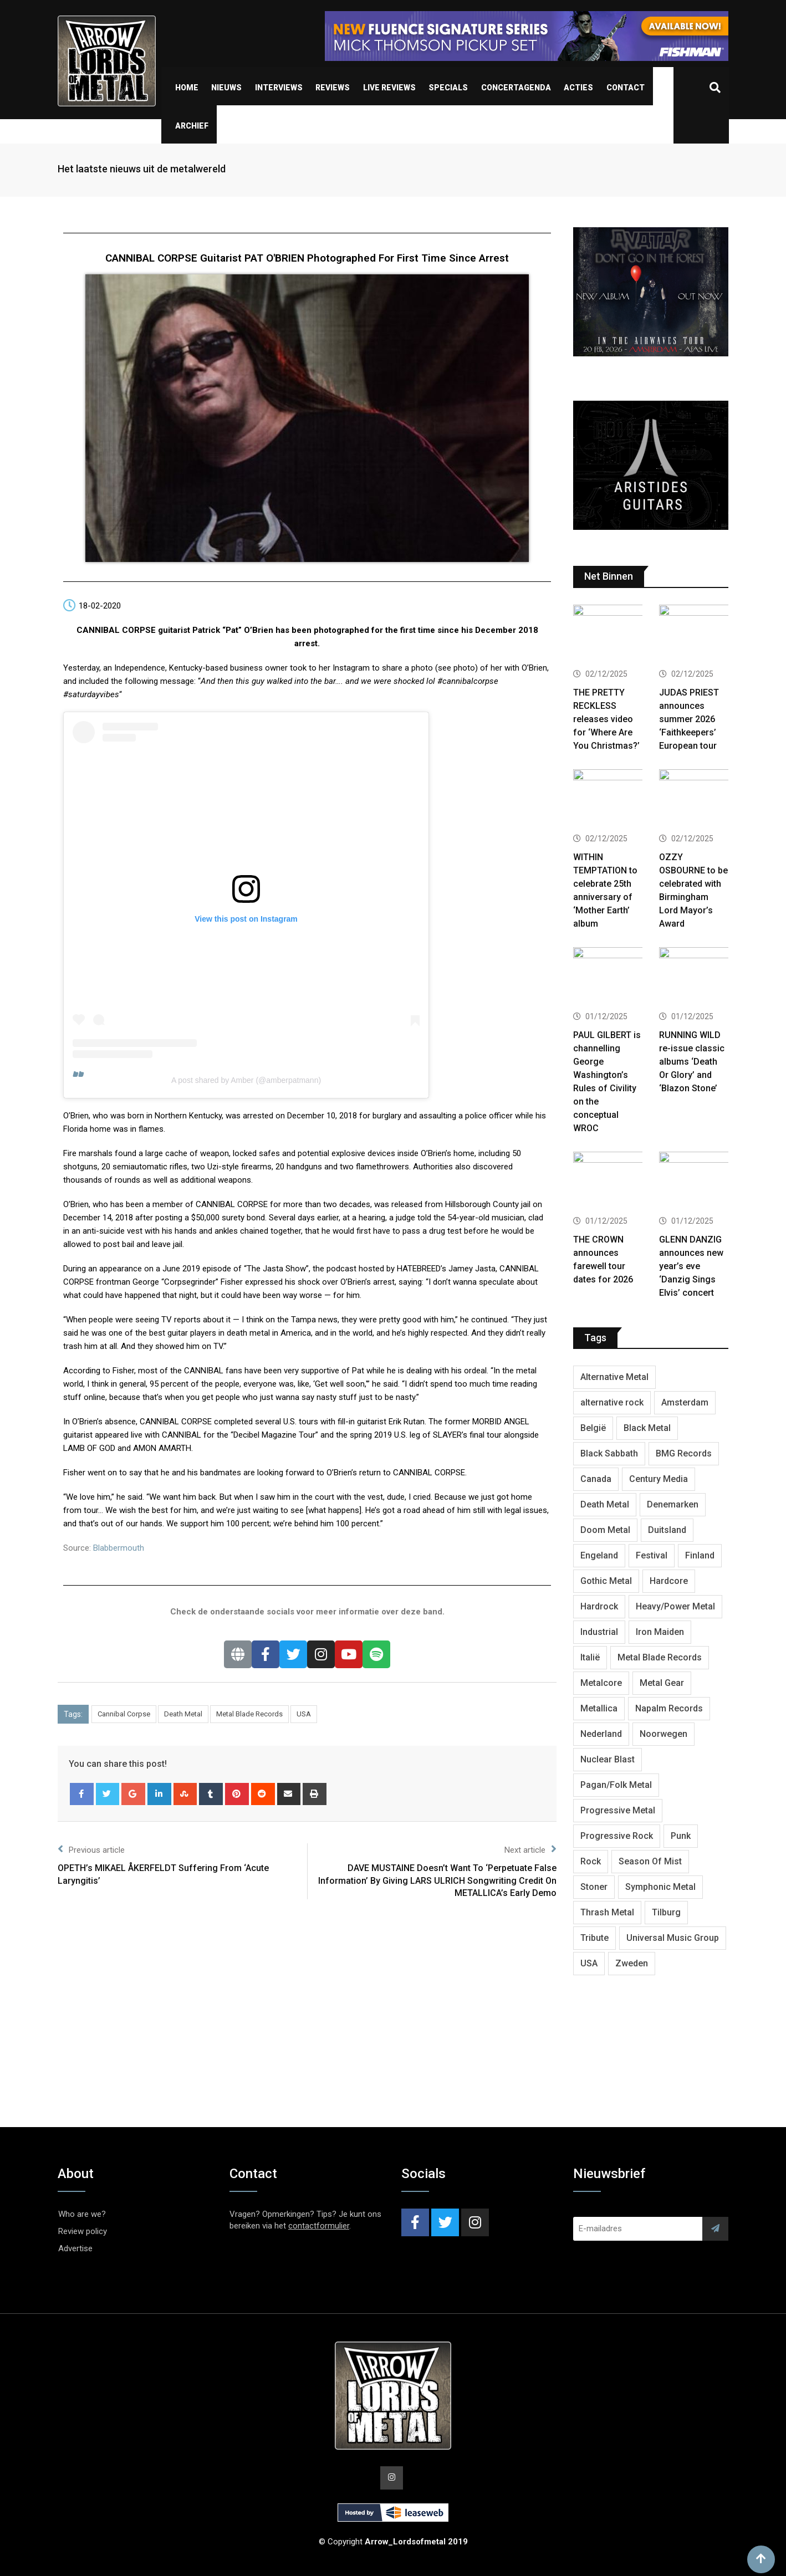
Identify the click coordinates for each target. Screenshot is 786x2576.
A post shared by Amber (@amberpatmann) (246, 1080)
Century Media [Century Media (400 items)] (658, 1479)
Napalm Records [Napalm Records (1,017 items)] (669, 1708)
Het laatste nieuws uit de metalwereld (142, 169)
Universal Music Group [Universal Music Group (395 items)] (672, 1938)
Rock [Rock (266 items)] (590, 1861)
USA (304, 1714)
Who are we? (82, 2214)
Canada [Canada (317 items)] (595, 1479)
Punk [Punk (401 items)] (681, 1836)
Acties (578, 87)
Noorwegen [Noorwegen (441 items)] (663, 1734)
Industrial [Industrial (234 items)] (599, 1632)
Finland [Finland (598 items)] (699, 1555)
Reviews (332, 87)
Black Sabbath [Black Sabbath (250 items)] (609, 1453)
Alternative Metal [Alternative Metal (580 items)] (614, 1377)
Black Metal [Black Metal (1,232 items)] (647, 1428)
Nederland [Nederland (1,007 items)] (601, 1734)
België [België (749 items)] (593, 1428)
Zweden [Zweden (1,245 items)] (631, 1963)
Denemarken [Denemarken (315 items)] (672, 1504)
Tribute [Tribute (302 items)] (594, 1938)
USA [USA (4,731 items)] (589, 1963)
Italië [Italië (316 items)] (590, 1657)
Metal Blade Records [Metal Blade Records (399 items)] (659, 1657)
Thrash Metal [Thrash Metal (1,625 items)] (607, 1912)
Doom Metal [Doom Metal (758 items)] (605, 1530)
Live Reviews (389, 87)
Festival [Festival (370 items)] (651, 1555)
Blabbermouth (118, 1548)
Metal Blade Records (249, 1714)
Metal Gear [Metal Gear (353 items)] (662, 1683)
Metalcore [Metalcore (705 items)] (601, 1683)
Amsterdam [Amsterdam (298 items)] (684, 1402)
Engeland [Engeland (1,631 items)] (599, 1555)
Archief (191, 125)
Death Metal (183, 1714)
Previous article (91, 1849)
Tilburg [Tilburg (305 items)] (666, 1912)
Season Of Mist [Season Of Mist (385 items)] (650, 1861)
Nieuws (226, 87)
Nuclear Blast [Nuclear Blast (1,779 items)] (607, 1759)
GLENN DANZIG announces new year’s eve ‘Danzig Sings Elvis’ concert (691, 1266)
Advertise (75, 2248)
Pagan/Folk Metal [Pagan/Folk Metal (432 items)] (616, 1785)
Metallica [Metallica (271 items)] (598, 1708)
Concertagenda (516, 87)
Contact (625, 87)
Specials (448, 87)
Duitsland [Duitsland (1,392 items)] (667, 1530)
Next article (530, 1849)
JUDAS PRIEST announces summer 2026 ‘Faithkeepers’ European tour (689, 719)
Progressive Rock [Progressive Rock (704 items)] (616, 1836)
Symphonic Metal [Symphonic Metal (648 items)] (660, 1887)
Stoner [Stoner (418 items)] (594, 1887)
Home (186, 87)
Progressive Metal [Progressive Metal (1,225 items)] (617, 1810)
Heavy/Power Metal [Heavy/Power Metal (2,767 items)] (675, 1606)
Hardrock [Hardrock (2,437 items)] (599, 1606)
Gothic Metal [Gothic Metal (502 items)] (606, 1581)
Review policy (82, 2231)
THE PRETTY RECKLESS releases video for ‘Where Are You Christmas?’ (606, 719)
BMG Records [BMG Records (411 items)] (684, 1453)
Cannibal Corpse (124, 1714)
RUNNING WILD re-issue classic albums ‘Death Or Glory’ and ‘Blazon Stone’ (691, 1061)
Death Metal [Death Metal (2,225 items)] (604, 1504)
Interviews (279, 87)
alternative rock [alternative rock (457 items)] (612, 1402)
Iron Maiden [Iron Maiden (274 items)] (660, 1632)
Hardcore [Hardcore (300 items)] (669, 1581)
